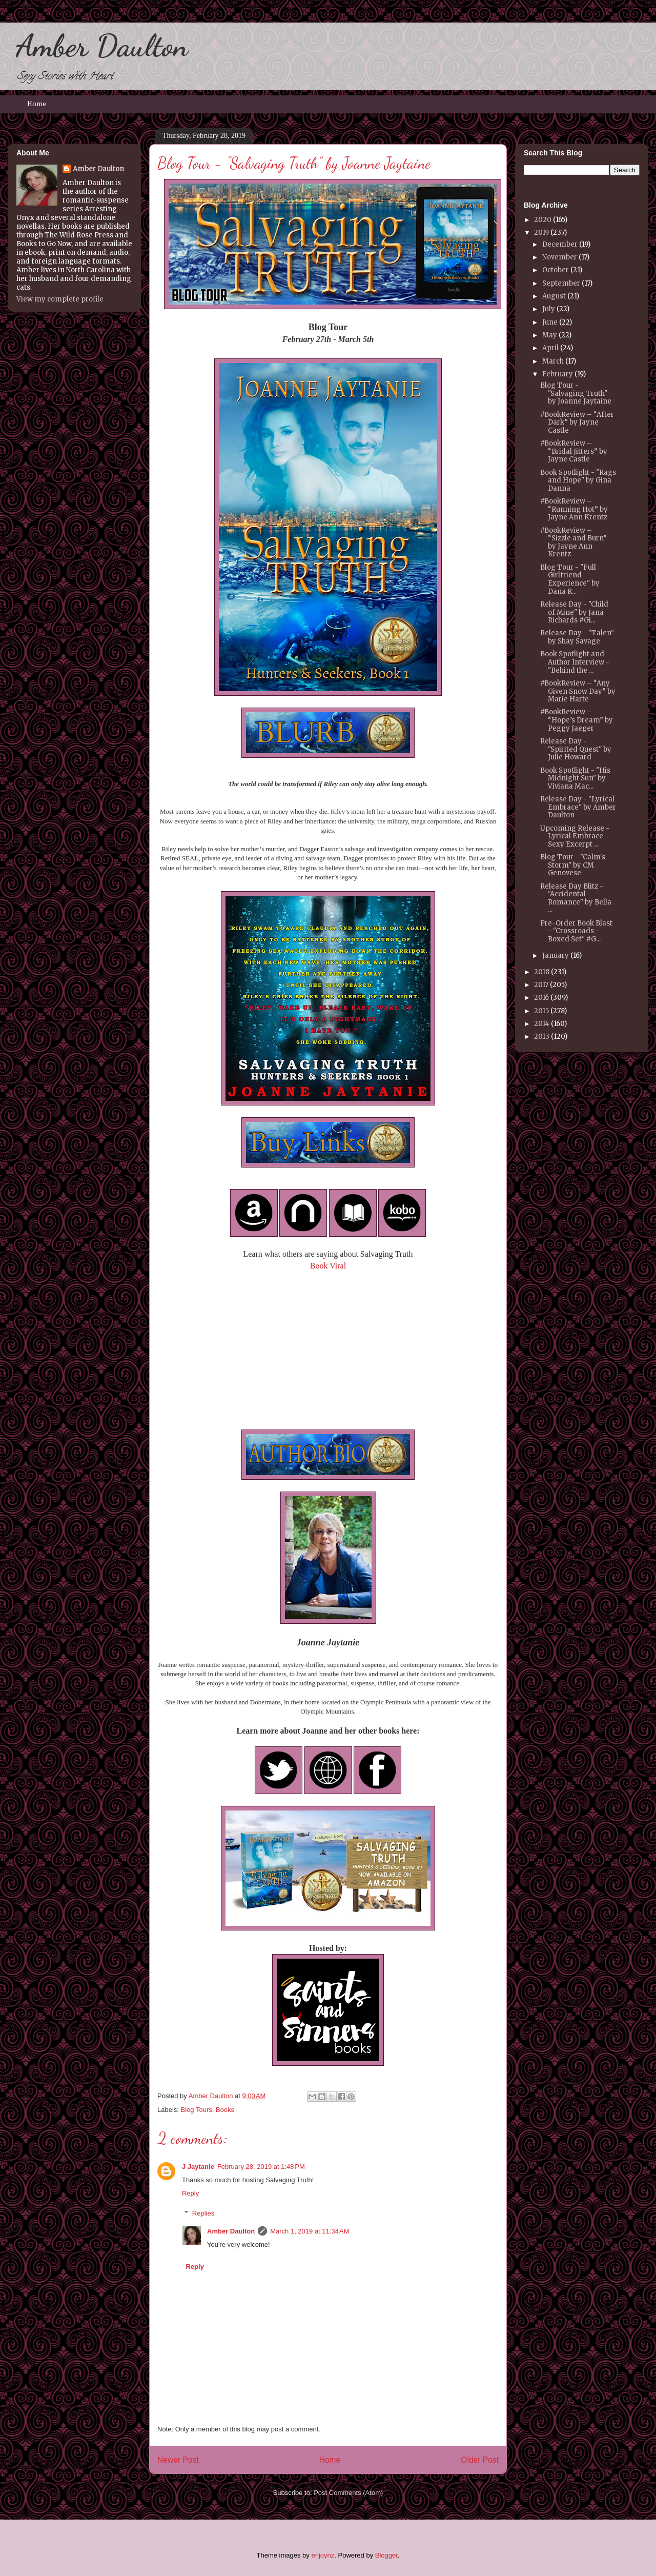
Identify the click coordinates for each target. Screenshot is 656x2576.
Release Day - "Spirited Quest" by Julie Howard (575, 749)
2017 (541, 984)
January (555, 955)
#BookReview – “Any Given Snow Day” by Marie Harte (578, 691)
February (557, 374)
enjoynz (322, 2555)
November (559, 257)
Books (225, 2110)
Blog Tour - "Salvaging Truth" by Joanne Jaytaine (575, 393)
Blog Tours (196, 2110)
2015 (541, 1011)
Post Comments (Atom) (348, 2493)
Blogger (386, 2555)
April (550, 348)
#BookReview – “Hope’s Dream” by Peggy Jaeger (576, 720)
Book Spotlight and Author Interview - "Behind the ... (574, 662)
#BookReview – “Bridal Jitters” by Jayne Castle (573, 451)
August (554, 296)
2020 (542, 219)
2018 (541, 972)
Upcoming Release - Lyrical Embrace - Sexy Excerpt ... (574, 836)
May (549, 335)
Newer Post (178, 2460)
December (560, 244)
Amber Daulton (102, 45)
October (555, 270)
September (561, 283)
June (550, 322)
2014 (541, 1023)
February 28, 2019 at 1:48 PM (261, 2166)
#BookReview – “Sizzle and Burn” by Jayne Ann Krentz (573, 542)
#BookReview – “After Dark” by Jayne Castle (577, 422)
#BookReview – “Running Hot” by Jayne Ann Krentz (574, 509)
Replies (203, 2213)
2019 (541, 232)
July (548, 309)
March (553, 361)
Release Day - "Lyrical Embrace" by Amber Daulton (578, 807)
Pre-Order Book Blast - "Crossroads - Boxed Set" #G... (576, 931)
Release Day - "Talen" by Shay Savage (577, 637)
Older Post (480, 2460)
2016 (541, 997)
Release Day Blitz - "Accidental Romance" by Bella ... (575, 898)
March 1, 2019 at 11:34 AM (309, 2231)
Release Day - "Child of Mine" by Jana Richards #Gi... (574, 612)
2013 (541, 1036)
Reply (190, 2193)
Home (36, 104)
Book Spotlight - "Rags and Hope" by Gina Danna (578, 480)
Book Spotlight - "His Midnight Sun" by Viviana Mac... (575, 778)
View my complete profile (60, 299)
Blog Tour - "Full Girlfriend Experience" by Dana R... (570, 579)
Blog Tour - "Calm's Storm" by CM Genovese (572, 865)
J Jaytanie (198, 2166)
